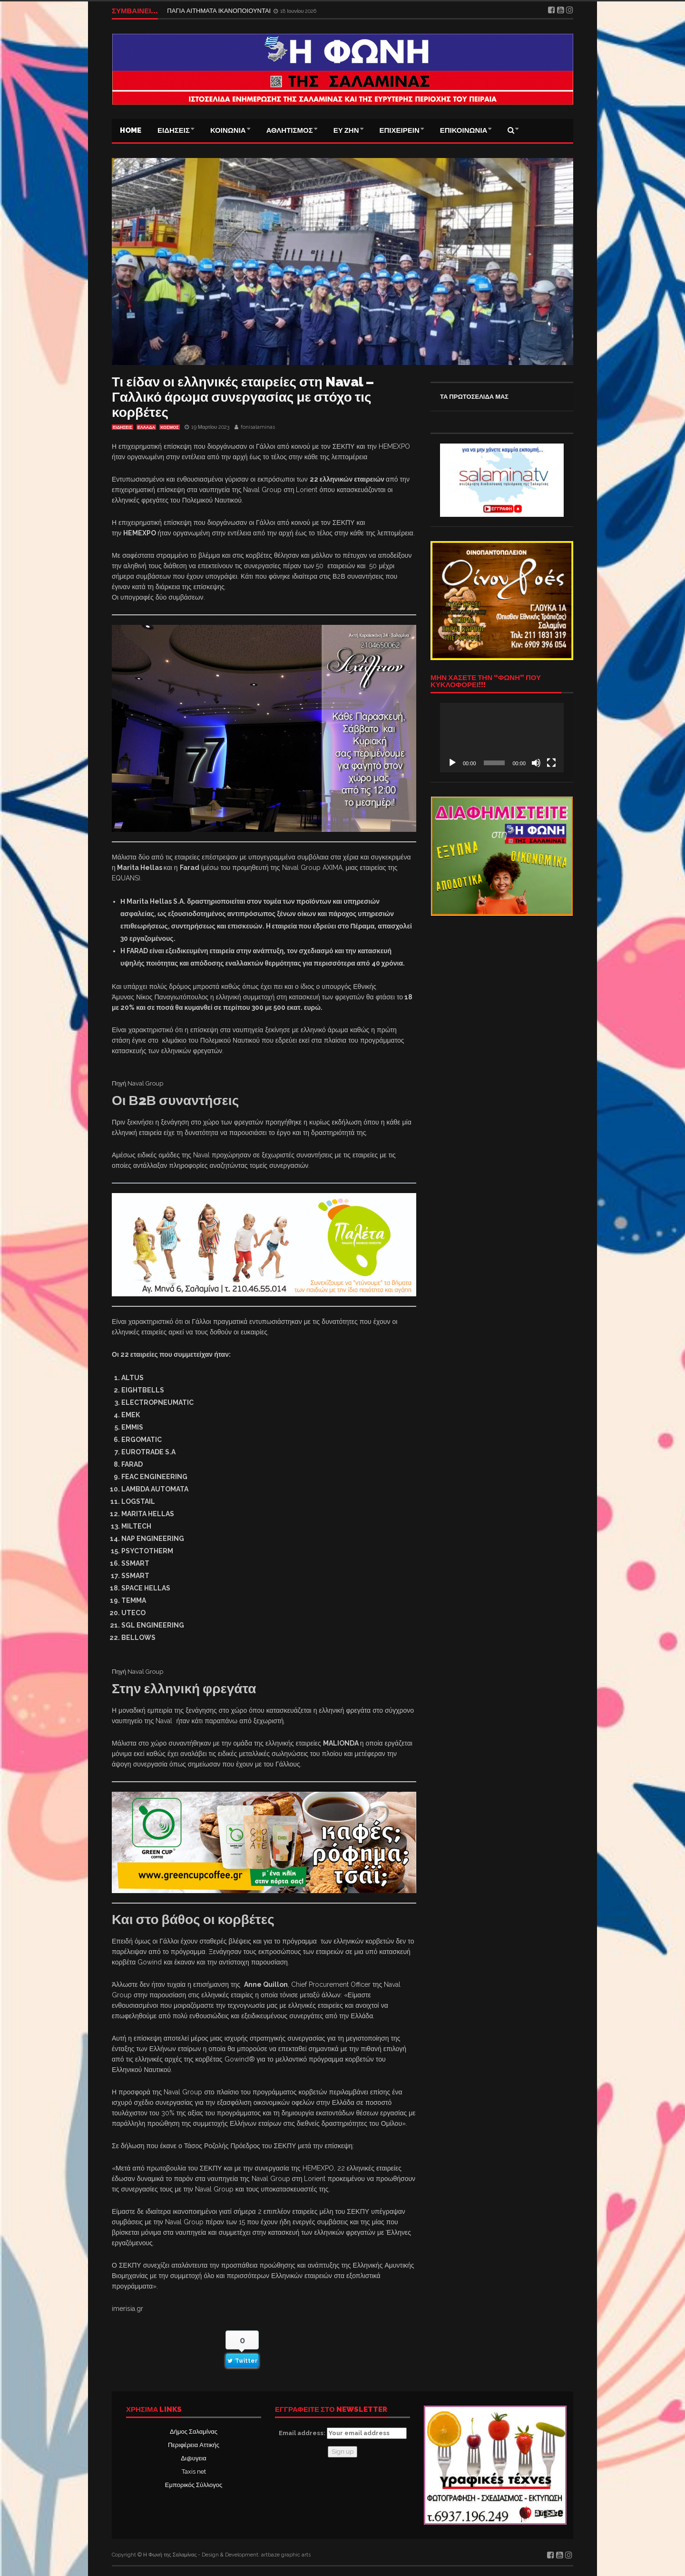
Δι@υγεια (193, 2458)
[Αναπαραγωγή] (452, 763)
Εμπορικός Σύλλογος (193, 2484)
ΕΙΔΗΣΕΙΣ (173, 130)
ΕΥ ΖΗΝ (346, 130)
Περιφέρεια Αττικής (193, 2444)
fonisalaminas (258, 427)
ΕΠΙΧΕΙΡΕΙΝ (400, 130)
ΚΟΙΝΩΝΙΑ (228, 130)
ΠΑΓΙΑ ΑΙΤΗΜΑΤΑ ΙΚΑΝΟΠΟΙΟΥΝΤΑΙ (219, 10)
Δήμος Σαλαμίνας (193, 2431)
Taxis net (194, 2471)
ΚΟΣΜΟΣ (169, 427)
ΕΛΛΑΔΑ (146, 427)
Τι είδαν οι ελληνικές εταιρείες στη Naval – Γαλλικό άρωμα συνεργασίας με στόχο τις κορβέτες (243, 397)
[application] (502, 737)
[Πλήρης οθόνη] (551, 763)
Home (130, 130)
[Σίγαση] (536, 763)
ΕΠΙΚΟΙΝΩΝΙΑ (464, 130)
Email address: (343, 2433)
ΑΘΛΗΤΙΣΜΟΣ (289, 130)
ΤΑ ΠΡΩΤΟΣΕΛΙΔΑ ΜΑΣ (474, 396)
